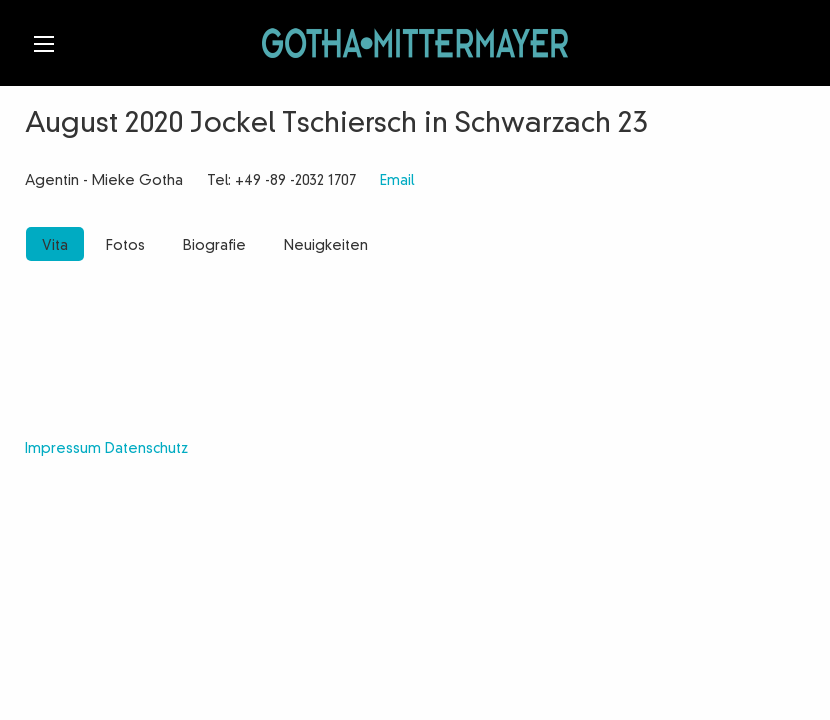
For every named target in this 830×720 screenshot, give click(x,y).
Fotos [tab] (125, 246)
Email (397, 181)
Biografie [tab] (214, 246)
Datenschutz (146, 449)
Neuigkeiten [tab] (326, 246)
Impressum (63, 449)
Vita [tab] (55, 246)
